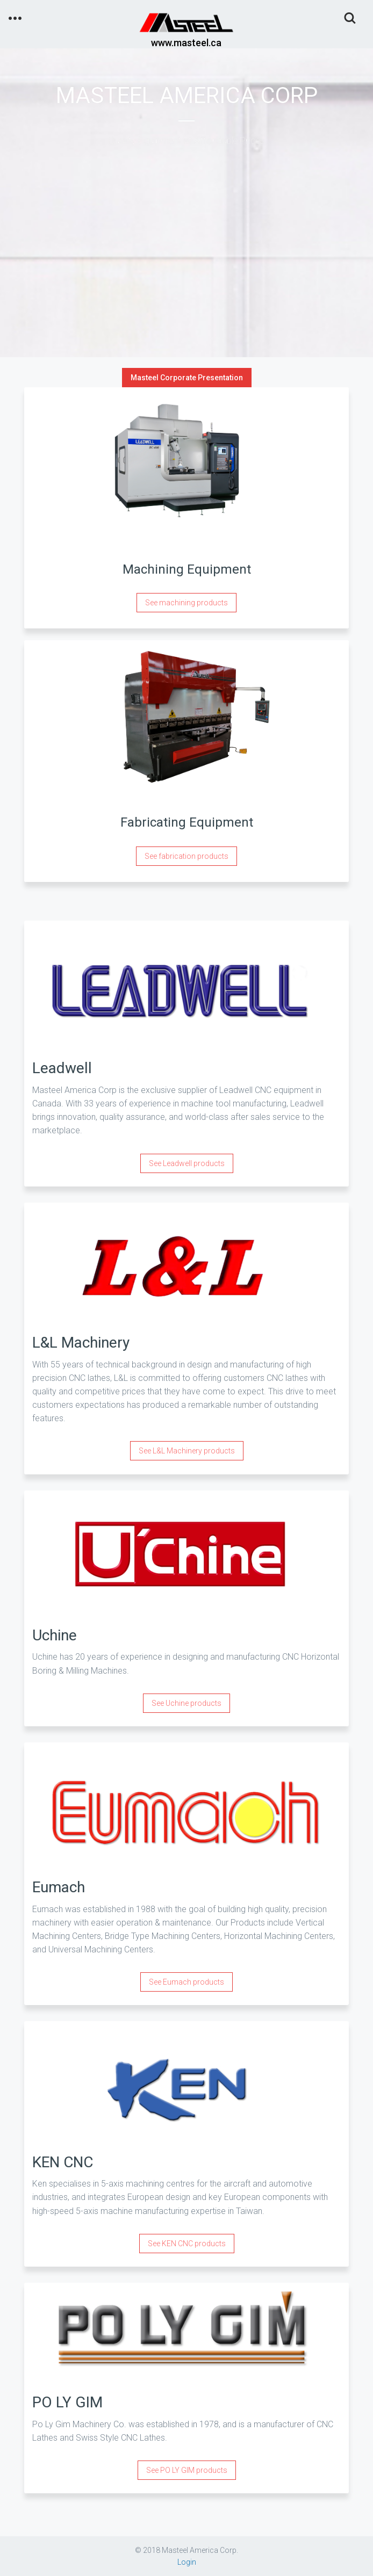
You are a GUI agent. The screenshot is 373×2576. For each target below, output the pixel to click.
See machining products (186, 602)
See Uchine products (186, 1703)
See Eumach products (186, 1982)
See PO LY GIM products (186, 2470)
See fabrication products (186, 856)
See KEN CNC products (187, 2243)
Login (186, 2562)
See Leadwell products (187, 1163)
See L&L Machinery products (187, 1450)
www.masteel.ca (186, 42)
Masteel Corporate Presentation (187, 377)
